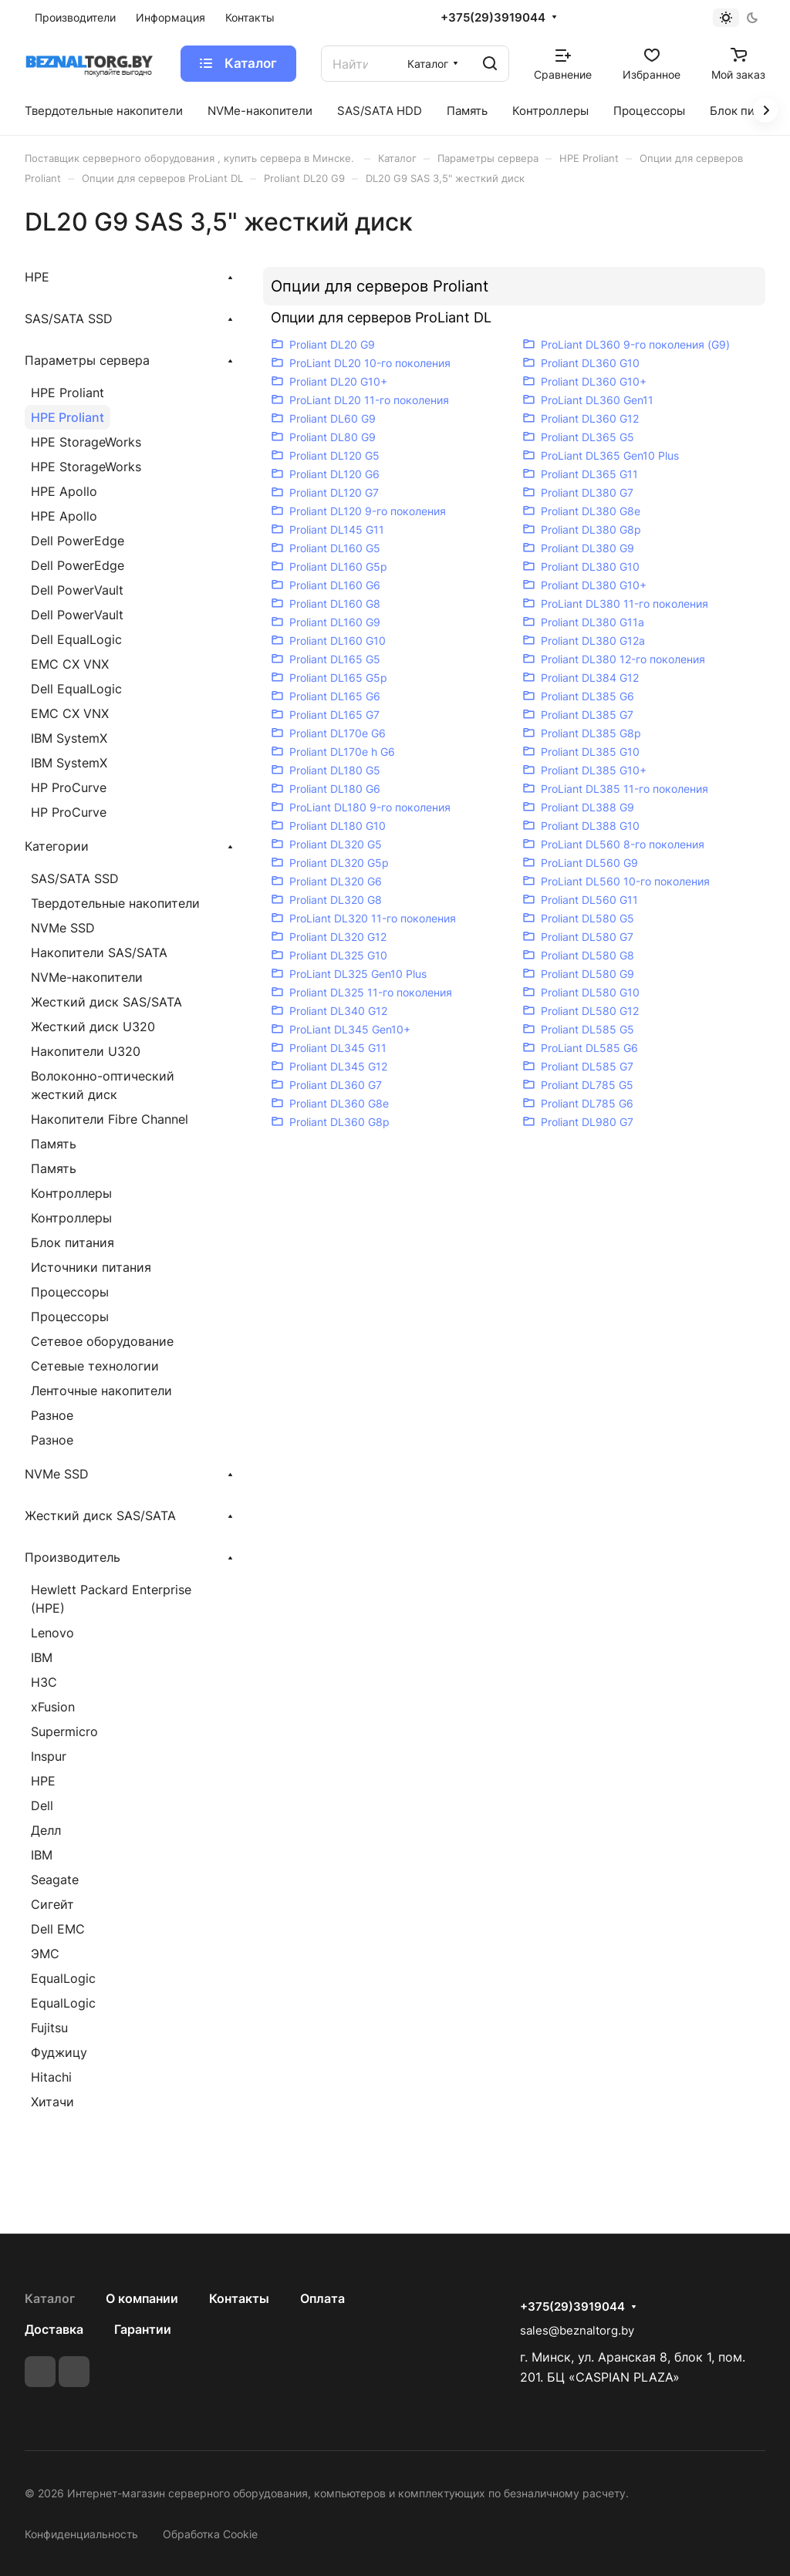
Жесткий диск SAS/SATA (106, 1002)
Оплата (322, 2298)
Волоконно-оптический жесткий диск (102, 1085)
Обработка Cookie (210, 2534)
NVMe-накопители (87, 977)
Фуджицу (59, 2052)
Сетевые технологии (95, 1366)
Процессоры (70, 1292)
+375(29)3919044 (493, 18)
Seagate (55, 1879)
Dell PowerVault (77, 590)
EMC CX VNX (70, 664)
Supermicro (64, 1731)
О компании (142, 2298)
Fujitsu (49, 2027)
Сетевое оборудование (102, 1341)
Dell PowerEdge (77, 540)
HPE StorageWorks (86, 442)
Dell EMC (58, 1929)
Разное (52, 1415)
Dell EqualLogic (76, 639)
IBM (41, 1657)
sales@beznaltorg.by (577, 2330)
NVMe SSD (63, 928)
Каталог (50, 2298)
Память (53, 1143)
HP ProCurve (68, 787)
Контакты (239, 2298)
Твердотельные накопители (115, 903)
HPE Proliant (67, 392)
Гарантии (142, 2329)
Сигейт (52, 1904)
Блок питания (72, 1242)
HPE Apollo (64, 491)
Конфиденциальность (81, 2534)
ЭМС (45, 1953)
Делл (46, 1830)
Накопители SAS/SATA (99, 952)
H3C (44, 1682)
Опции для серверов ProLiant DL (381, 317)
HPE (43, 1781)
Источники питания (91, 1267)
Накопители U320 (85, 1051)
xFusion (53, 1707)
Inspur (48, 1756)
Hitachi (51, 2077)
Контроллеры (71, 1193)
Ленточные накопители (101, 1390)
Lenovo (52, 1632)
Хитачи (52, 2101)
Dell (42, 1805)
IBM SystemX (69, 738)
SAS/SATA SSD (75, 878)
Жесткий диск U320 (93, 1026)
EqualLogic (63, 1978)
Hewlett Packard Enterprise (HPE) (111, 1599)
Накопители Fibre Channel (109, 1119)
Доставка (54, 2329)
